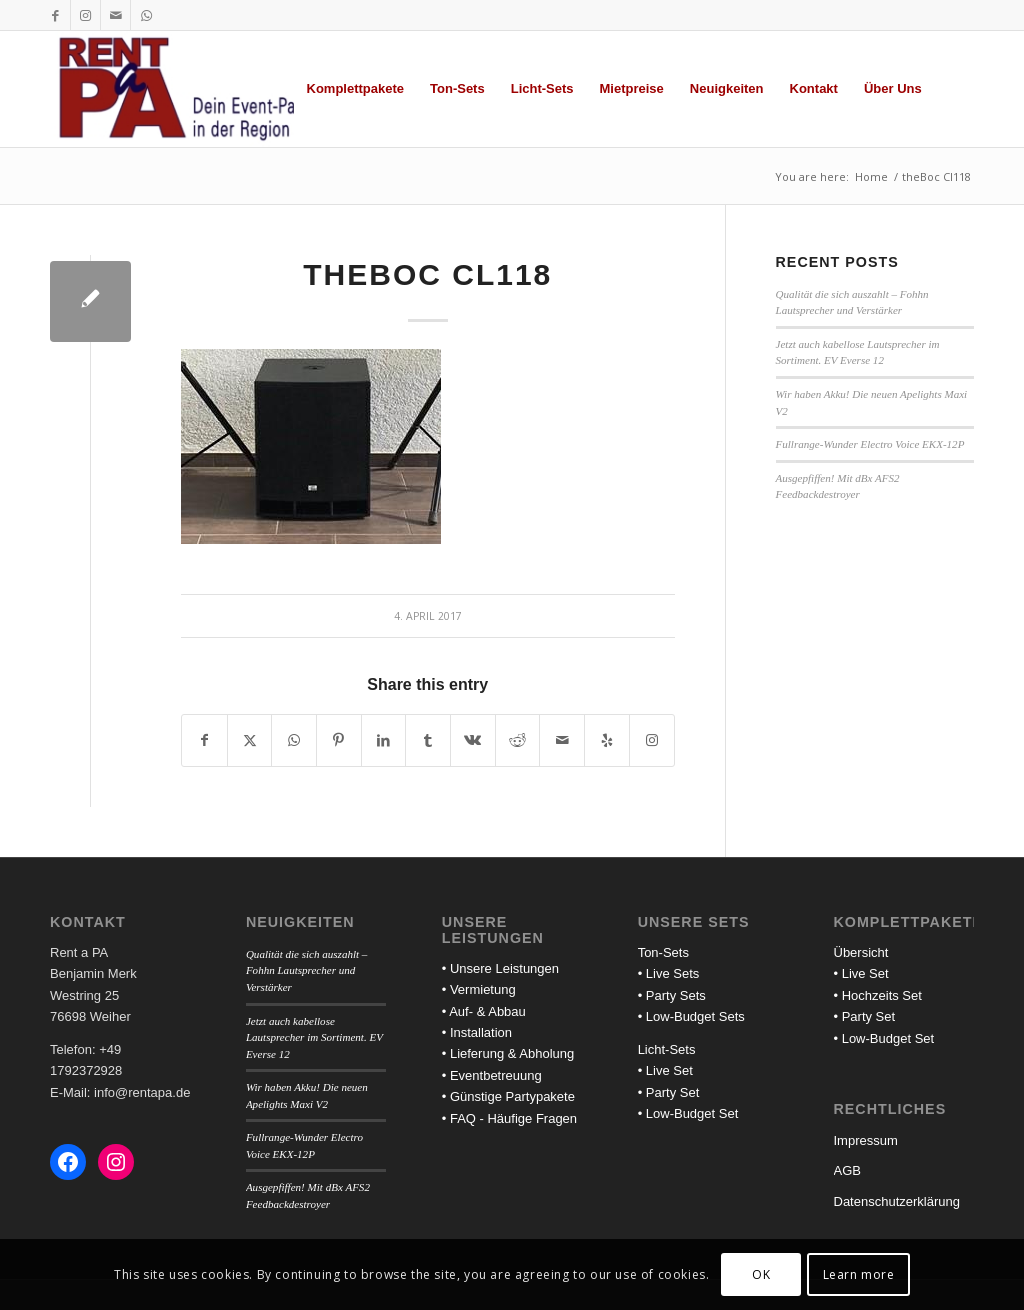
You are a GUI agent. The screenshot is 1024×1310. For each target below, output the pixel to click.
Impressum (866, 1140)
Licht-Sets (667, 1049)
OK (761, 1274)
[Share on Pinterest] (339, 740)
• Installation (477, 1032)
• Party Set (669, 1092)
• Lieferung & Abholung (508, 1053)
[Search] (954, 89)
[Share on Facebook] (204, 740)
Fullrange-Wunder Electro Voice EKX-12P (870, 444)
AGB (847, 1170)
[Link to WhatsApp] (146, 15)
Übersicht (861, 952)
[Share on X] (250, 740)
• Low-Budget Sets (691, 1016)
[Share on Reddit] (518, 740)
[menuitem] (356, 89)
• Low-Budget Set (688, 1113)
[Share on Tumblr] (428, 740)
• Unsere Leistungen (500, 968)
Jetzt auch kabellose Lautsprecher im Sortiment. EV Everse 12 (314, 1037)
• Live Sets (669, 973)
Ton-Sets (663, 952)
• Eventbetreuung (492, 1075)
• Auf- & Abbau (484, 1011)
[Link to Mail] (115, 15)
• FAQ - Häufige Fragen (509, 1118)
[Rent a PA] (194, 89)
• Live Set (665, 1070)
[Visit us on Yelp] (607, 740)
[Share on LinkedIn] (384, 740)
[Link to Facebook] (55, 15)
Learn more (859, 1274)
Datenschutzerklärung (897, 1201)
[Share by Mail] (562, 740)
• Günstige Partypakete (508, 1096)
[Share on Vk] (473, 740)
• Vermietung (479, 989)
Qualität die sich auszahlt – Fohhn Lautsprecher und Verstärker (307, 970)
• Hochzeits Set (878, 995)
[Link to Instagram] (85, 15)
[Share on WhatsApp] (294, 740)
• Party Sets (672, 995)
